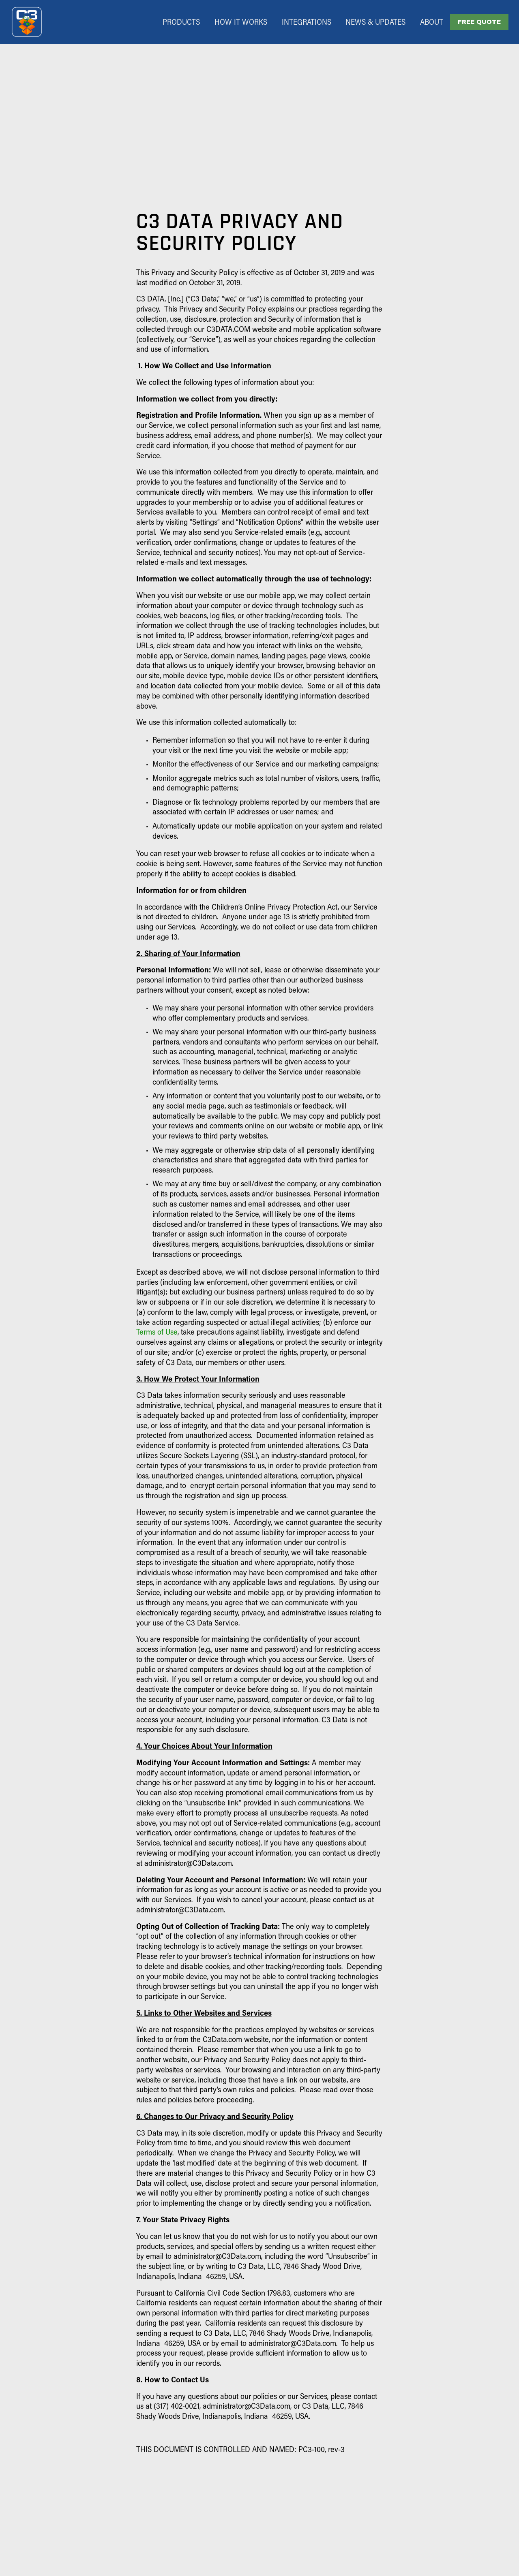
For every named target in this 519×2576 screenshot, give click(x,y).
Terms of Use (157, 1331)
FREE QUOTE (479, 22)
